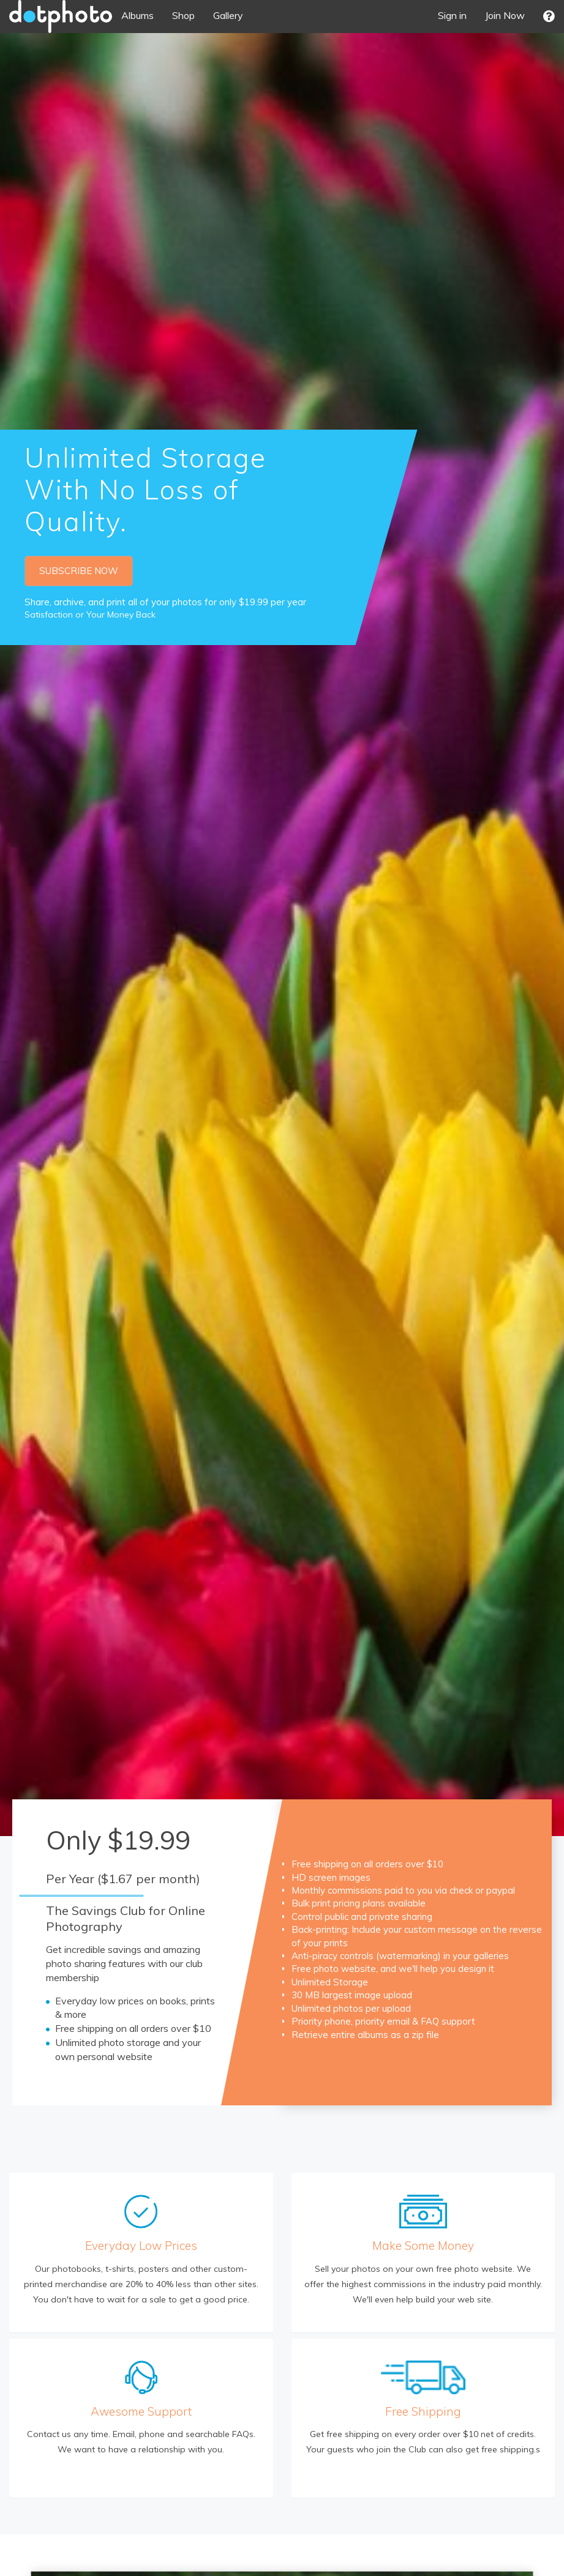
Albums (137, 15)
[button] (549, 16)
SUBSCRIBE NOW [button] (78, 571)
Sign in (452, 15)
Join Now (505, 15)
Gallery (228, 15)
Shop (183, 15)
